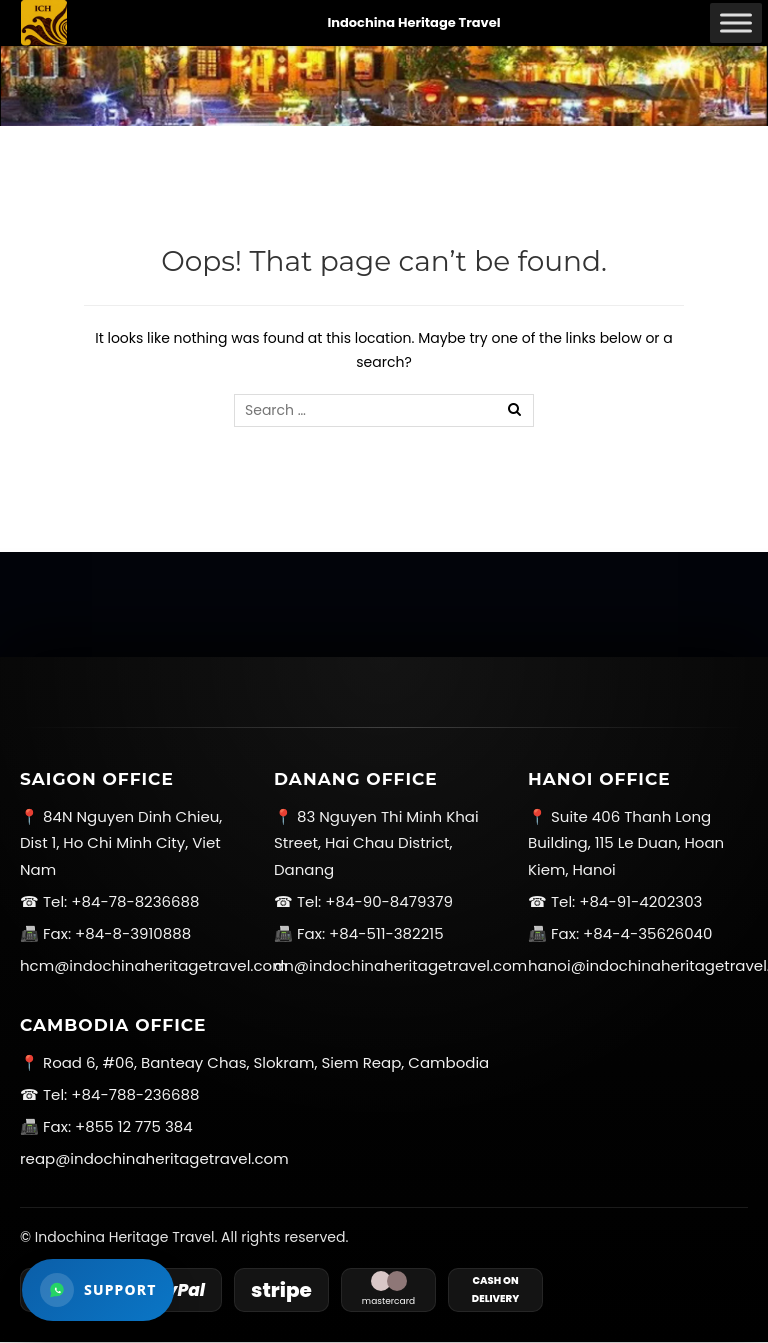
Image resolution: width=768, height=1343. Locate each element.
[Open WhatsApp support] (98, 1290)
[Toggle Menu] (736, 22)
